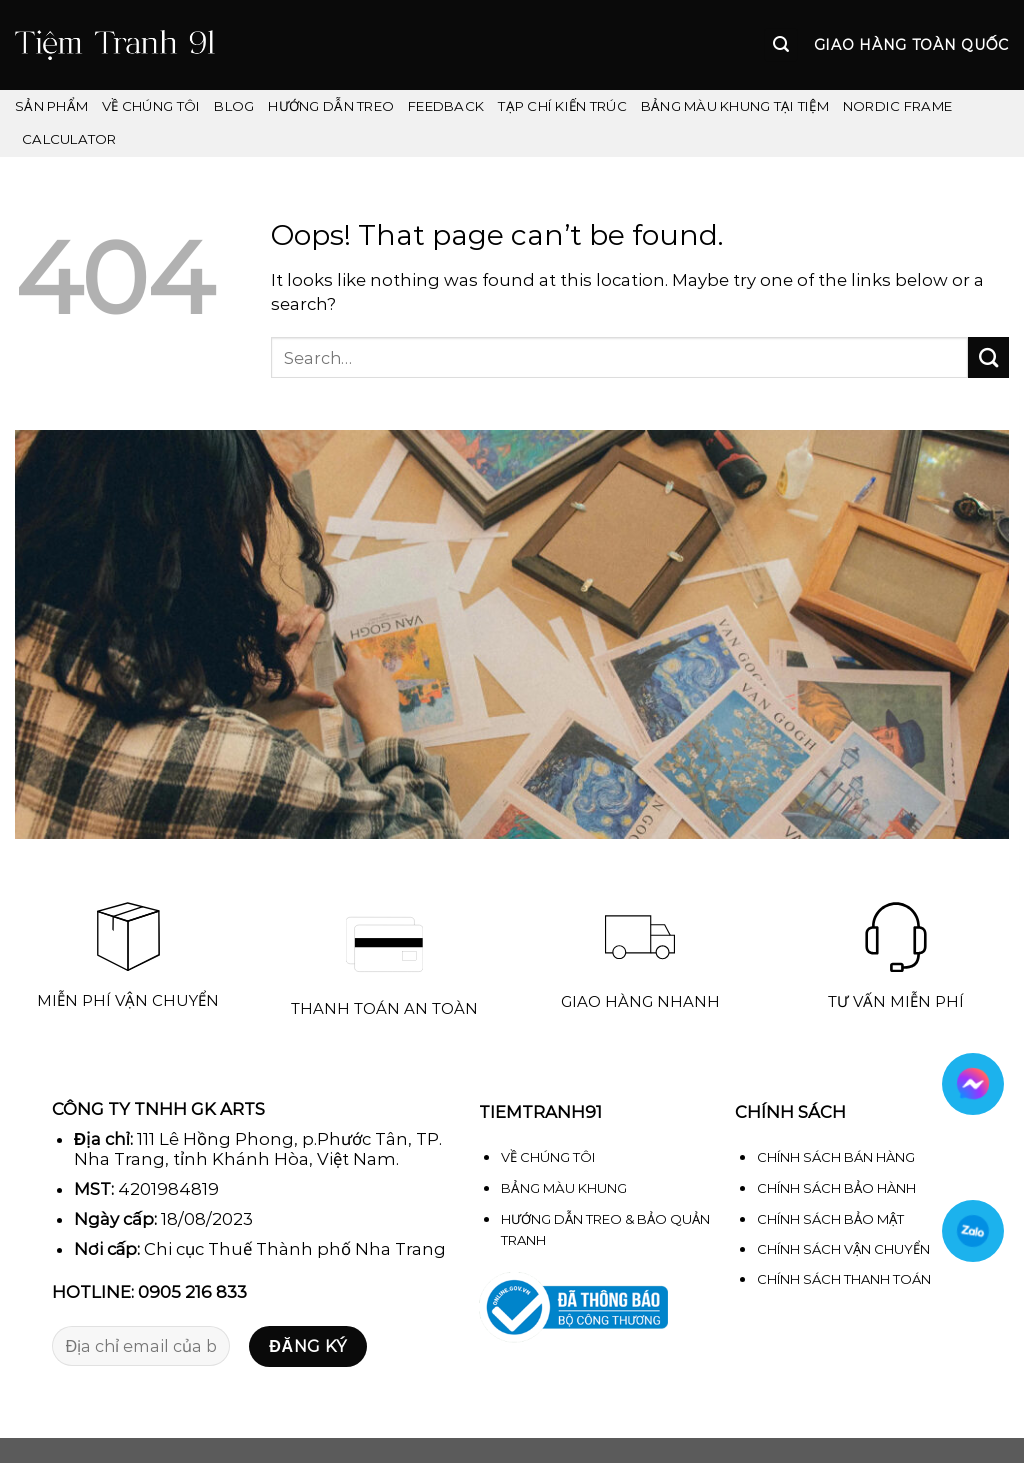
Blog (234, 106)
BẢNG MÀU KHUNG (564, 1188)
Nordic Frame (897, 106)
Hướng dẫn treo (331, 106)
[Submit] (988, 357)
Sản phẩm (51, 106)
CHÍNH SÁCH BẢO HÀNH (836, 1188)
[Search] (781, 45)
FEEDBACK (446, 106)
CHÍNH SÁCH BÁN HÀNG (836, 1157)
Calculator (69, 139)
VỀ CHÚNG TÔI (151, 106)
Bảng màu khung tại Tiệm (735, 106)
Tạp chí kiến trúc (562, 106)
